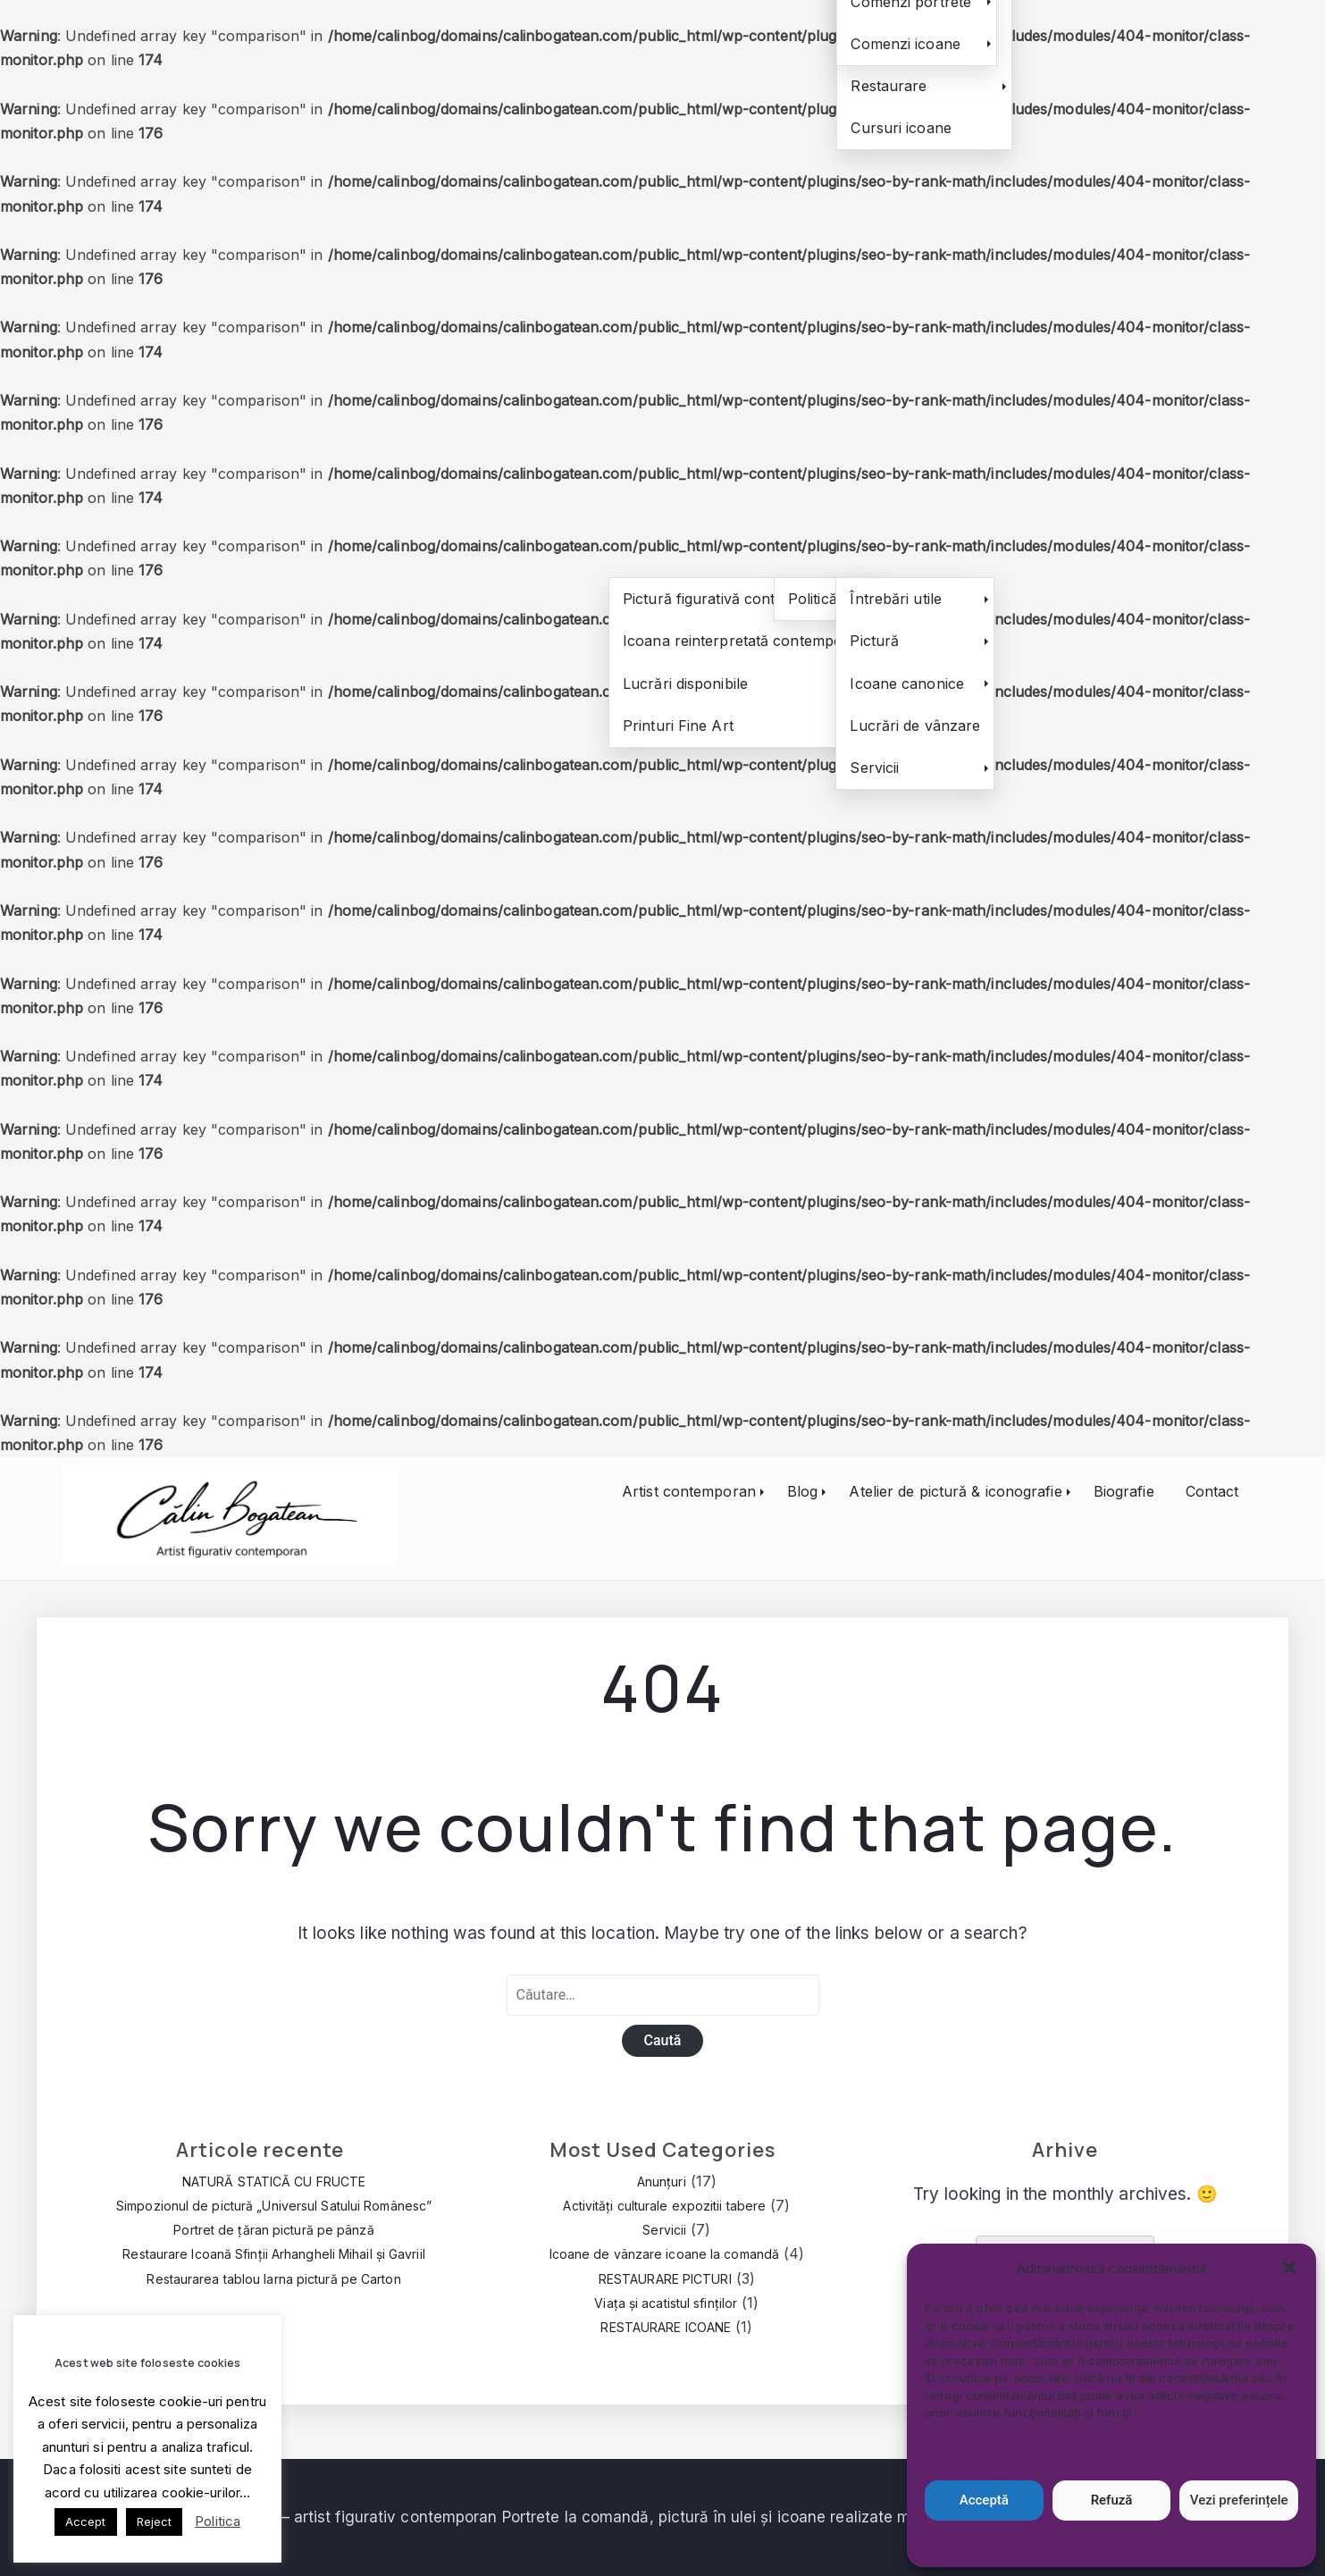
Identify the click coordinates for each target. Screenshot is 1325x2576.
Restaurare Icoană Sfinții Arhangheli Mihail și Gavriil (273, 2253)
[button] (1289, 2268)
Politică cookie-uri (1102, 2542)
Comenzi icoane (905, 44)
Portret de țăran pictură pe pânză (273, 2229)
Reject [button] (154, 2521)
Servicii (874, 767)
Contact (1212, 1491)
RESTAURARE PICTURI (665, 2279)
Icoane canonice (907, 683)
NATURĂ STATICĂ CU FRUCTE (273, 2181)
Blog (802, 1491)
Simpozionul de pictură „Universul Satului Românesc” (274, 2205)
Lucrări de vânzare (915, 725)
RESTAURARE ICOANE (665, 2327)
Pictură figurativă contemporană (734, 599)
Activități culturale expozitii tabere (664, 2205)
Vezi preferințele (1239, 2500)
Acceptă (984, 2500)
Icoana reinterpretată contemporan (744, 641)
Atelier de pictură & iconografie (955, 1491)
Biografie (1124, 1491)
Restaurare (889, 86)
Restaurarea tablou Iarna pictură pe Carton (273, 2279)
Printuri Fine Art (678, 725)
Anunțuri (661, 2181)
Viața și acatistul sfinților (665, 2303)
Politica (217, 2521)
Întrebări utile (896, 599)
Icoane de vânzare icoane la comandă (664, 2253)
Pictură (874, 641)
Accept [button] (85, 2521)
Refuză (1112, 2500)
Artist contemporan (689, 1491)
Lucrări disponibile (685, 683)
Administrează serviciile (1000, 2448)
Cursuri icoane (901, 128)
